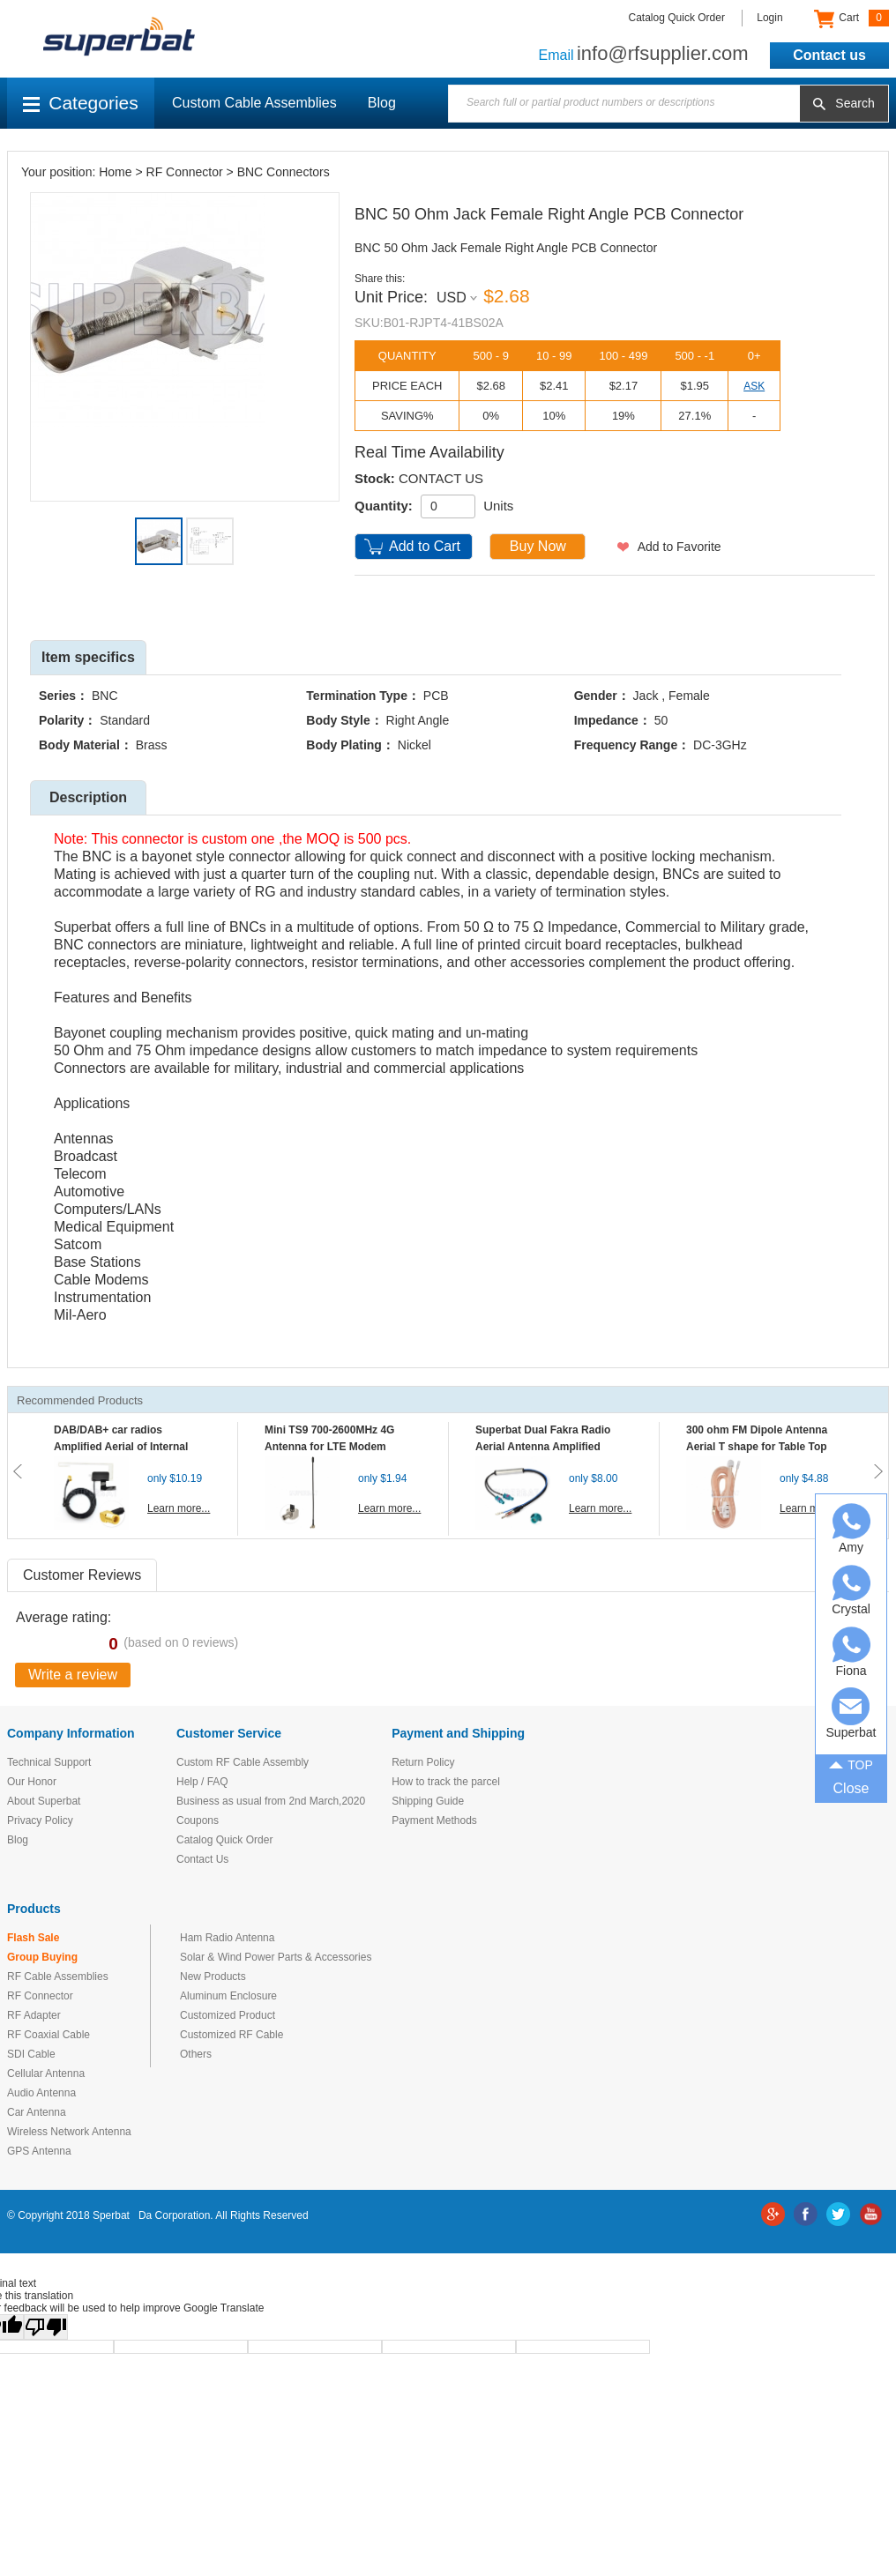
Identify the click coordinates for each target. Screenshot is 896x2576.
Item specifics (88, 657)
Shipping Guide (428, 1801)
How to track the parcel (446, 1782)
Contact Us (202, 1859)
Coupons (197, 1820)
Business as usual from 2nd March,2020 (270, 1801)
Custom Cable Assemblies (254, 102)
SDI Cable (31, 2054)
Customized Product (227, 2015)
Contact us (829, 55)
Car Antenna (36, 2112)
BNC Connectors (283, 172)
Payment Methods (434, 1820)
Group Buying (42, 1957)
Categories (80, 103)
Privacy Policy (40, 1820)
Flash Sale (33, 1938)
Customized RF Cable (231, 2035)
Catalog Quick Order (677, 17)
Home (115, 172)
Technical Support (49, 1762)
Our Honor (31, 1782)
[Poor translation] (46, 2327)
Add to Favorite (679, 547)
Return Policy (423, 1762)
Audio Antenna (41, 2093)
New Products (213, 1976)
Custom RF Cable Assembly (242, 1762)
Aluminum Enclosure (228, 1996)
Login (769, 17)
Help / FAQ (202, 1782)
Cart (851, 18)
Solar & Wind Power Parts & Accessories (275, 1957)
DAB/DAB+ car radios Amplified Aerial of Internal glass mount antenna (121, 1447)
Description (88, 797)
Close (851, 1788)
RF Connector (184, 172)
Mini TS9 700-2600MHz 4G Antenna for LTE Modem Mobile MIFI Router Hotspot (333, 1447)
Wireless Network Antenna (69, 2132)
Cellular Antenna (46, 2073)
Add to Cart (424, 546)
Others (196, 2054)
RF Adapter (34, 2015)
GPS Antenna (39, 2151)
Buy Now (538, 546)
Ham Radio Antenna (227, 1938)
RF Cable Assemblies (57, 1976)
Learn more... (178, 1508)
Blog (382, 102)
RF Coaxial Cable (48, 2035)
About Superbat (43, 1801)
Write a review (72, 1674)
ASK (754, 386)
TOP (851, 1764)
